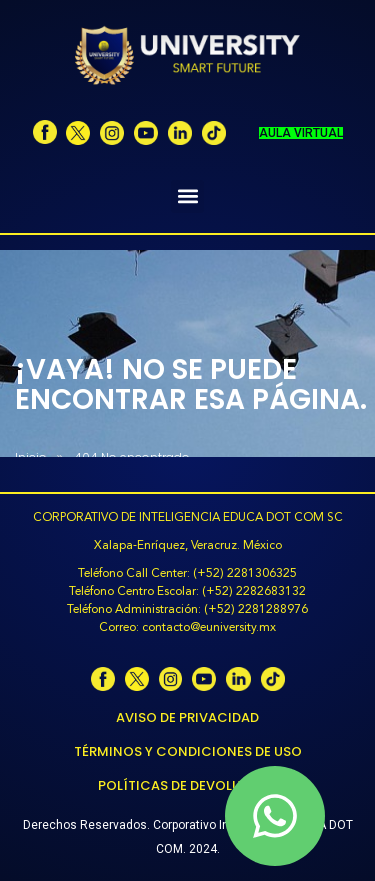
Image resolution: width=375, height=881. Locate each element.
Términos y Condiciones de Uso (188, 751)
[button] (187, 196)
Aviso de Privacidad (187, 717)
